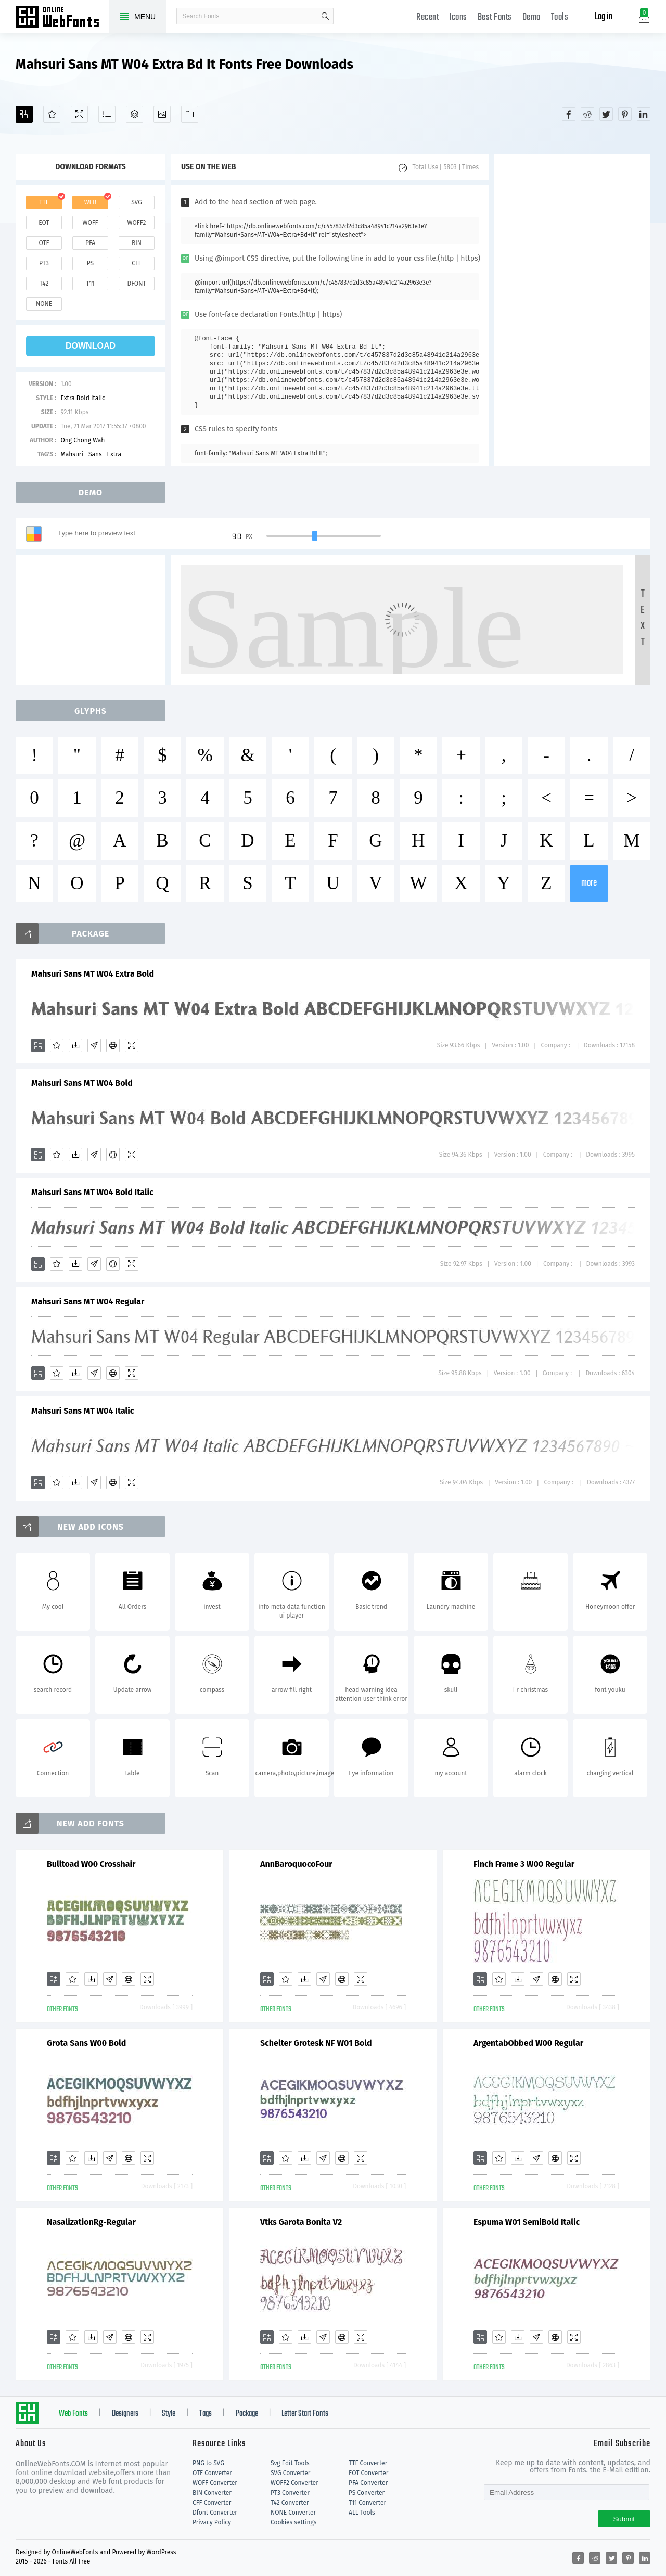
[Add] (24, 114)
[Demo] (79, 114)
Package (247, 2413)
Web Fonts (73, 2413)
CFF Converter (212, 2502)
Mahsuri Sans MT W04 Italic (82, 1411)
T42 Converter (290, 2502)
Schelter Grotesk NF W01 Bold (316, 2043)
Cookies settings (293, 2522)
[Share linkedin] (643, 114)
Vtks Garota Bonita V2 (301, 2222)
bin (137, 243)
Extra (114, 454)
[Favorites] (51, 114)
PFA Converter (368, 2483)
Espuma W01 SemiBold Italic (526, 2222)
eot (44, 222)
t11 (90, 283)
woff (90, 222)
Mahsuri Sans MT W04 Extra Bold (92, 974)
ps (90, 263)
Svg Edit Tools (290, 2463)
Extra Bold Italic (82, 398)
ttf (43, 202)
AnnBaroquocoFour (296, 1864)
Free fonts (62, 17)
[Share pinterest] (625, 114)
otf (44, 243)
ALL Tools (362, 2512)
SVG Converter (290, 2473)
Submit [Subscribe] (624, 2519)
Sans (95, 454)
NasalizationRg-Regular (91, 2222)
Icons (458, 17)
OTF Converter (212, 2473)
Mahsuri (71, 454)
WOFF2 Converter (294, 2483)
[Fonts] (189, 114)
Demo (531, 17)
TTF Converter (368, 2463)
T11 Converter (367, 2502)
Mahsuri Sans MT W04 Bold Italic (92, 1192)
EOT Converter (368, 2473)
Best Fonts (495, 17)
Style (168, 2413)
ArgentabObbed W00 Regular (528, 2043)
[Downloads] (75, 1045)
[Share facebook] (568, 114)
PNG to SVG (208, 2463)
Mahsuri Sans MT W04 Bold (82, 1083)
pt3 (44, 263)
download (91, 345)
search (325, 16)
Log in (603, 16)
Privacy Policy (212, 2522)
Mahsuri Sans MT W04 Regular (87, 1301)
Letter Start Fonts (304, 2413)
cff (137, 263)
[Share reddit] (587, 114)
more (589, 883)
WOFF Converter (215, 2483)
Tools (560, 17)
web (90, 202)
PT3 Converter (290, 2492)
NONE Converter (293, 2512)
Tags (205, 2413)
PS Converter (367, 2492)
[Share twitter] (606, 114)
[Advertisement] (572, 310)
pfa (90, 243)
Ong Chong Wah (82, 440)
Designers (125, 2413)
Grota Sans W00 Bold (86, 2043)
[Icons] (162, 114)
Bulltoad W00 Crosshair (91, 1864)
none (44, 303)
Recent (427, 17)
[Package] (134, 114)
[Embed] (113, 1045)
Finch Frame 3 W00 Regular (523, 1864)
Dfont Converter (215, 2512)
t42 (44, 283)
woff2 (136, 222)
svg (136, 202)
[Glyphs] (107, 114)
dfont (136, 283)
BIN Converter (212, 2492)
